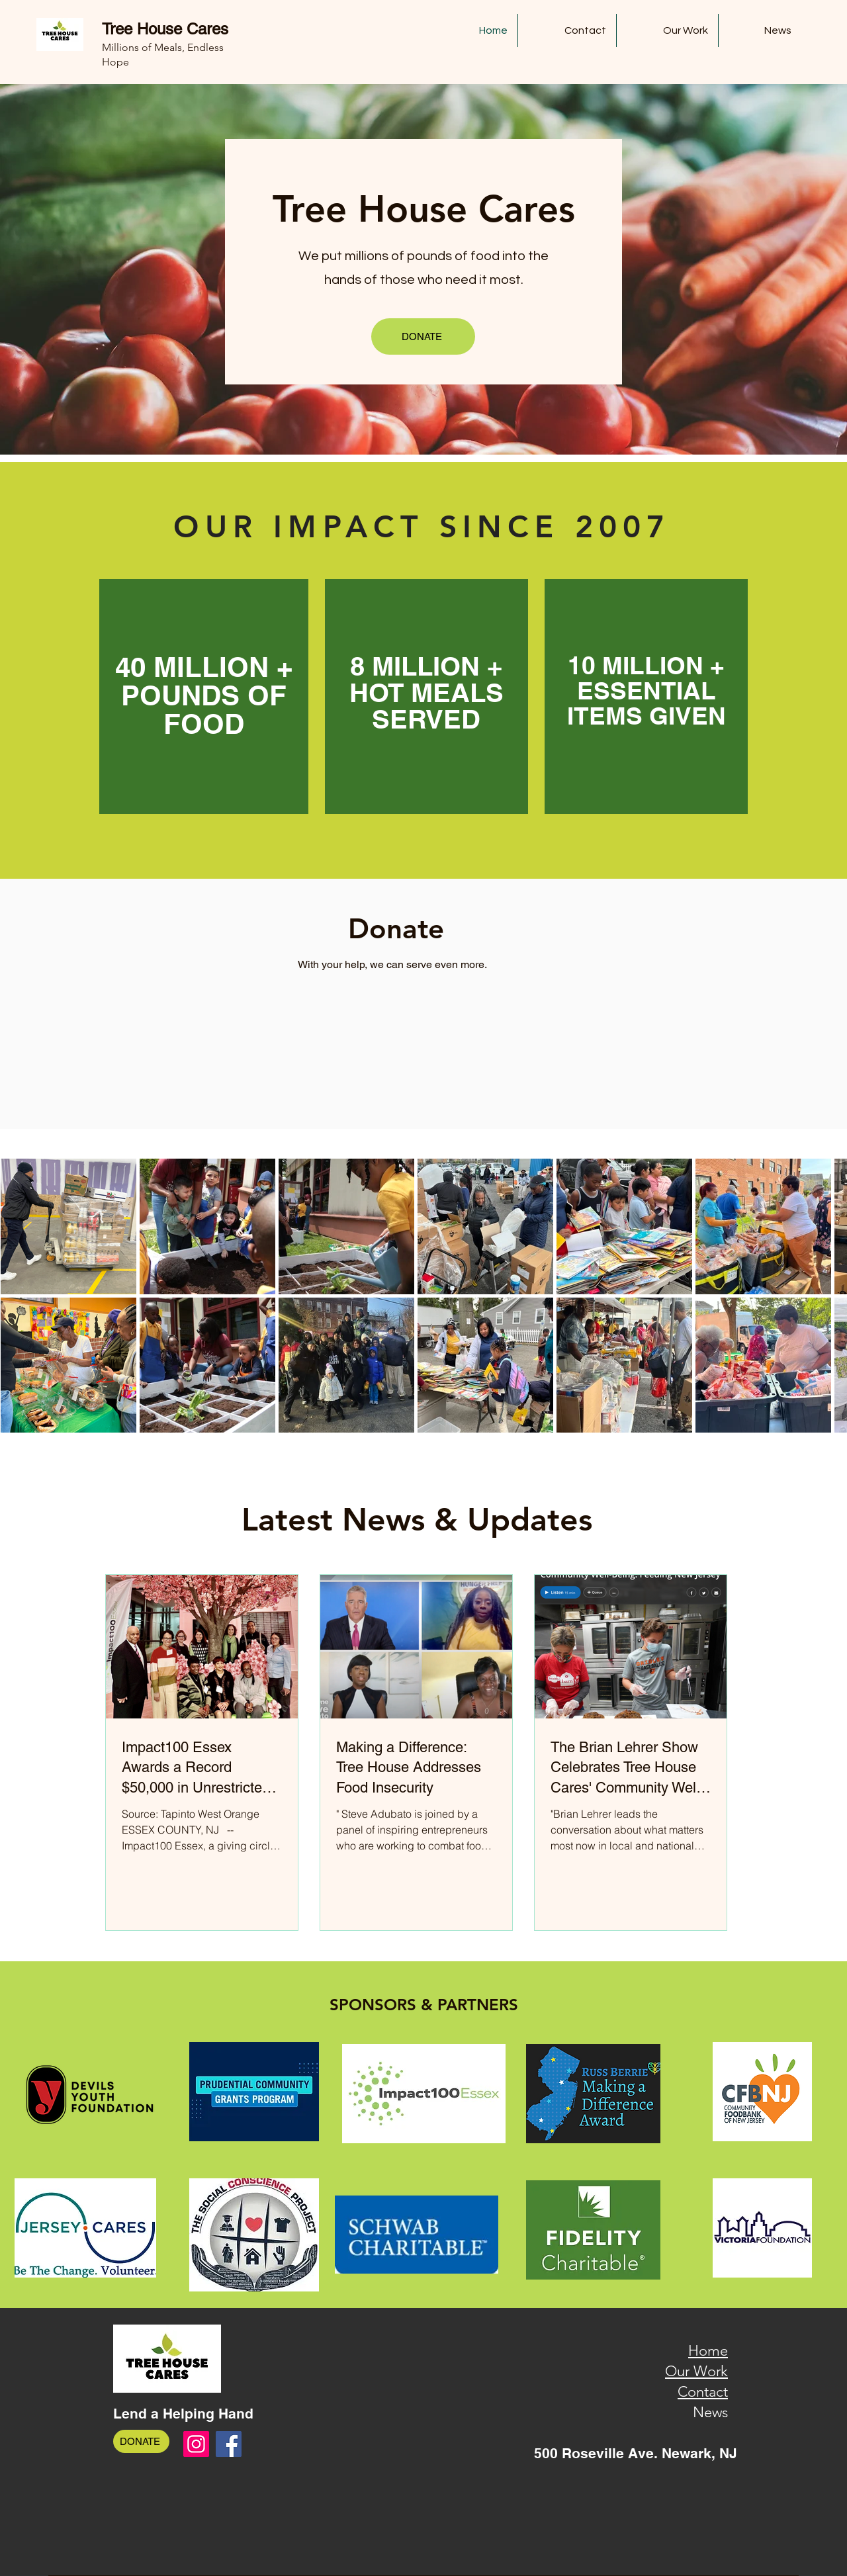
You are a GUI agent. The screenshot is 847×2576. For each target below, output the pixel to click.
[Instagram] (196, 2444)
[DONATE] (423, 336)
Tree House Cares (165, 29)
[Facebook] (229, 2444)
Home (708, 2351)
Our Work (696, 2371)
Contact (703, 2392)
